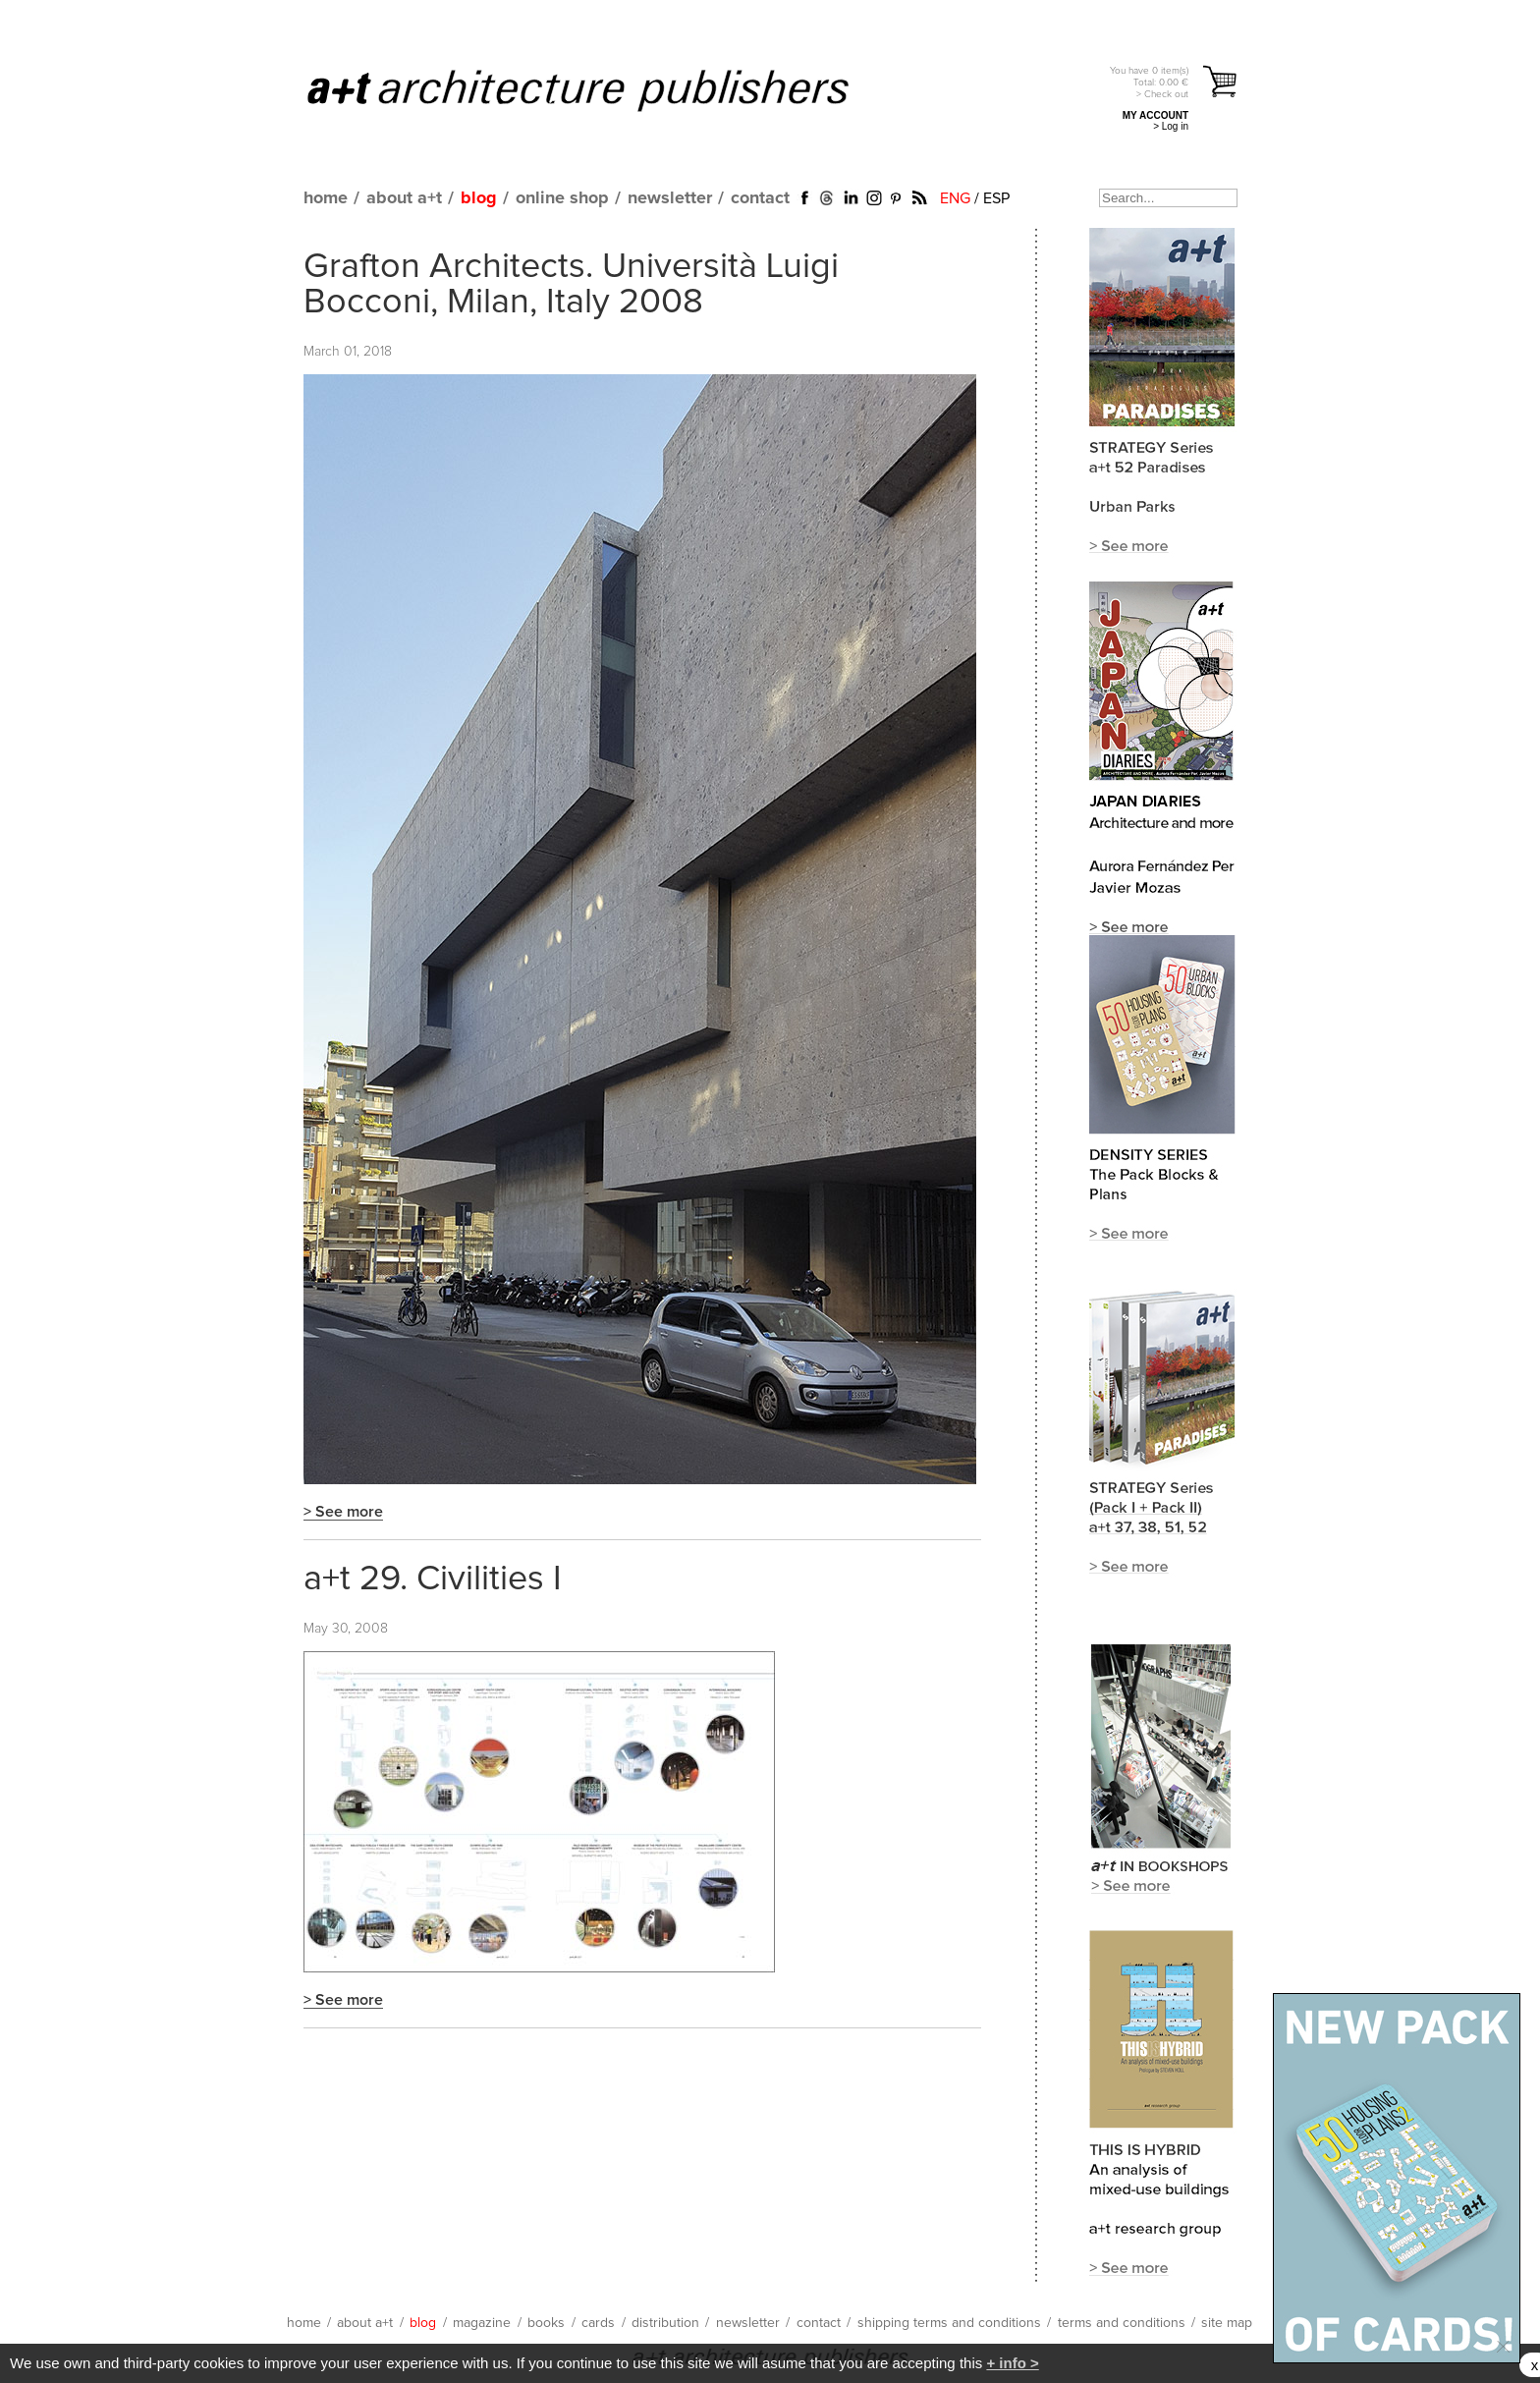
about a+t (404, 198)
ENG (955, 198)
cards (598, 2323)
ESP (996, 198)
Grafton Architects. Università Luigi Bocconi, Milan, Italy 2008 (571, 284)
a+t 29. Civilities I (432, 1579)
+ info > (1012, 2363)
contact (760, 198)
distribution (665, 2323)
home (325, 198)
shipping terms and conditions (949, 2323)
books (546, 2323)
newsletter (670, 198)
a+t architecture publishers (602, 89)
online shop (562, 198)
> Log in (1170, 126)
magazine (482, 2323)
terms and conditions (1121, 2323)
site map (1226, 2323)
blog (479, 198)
